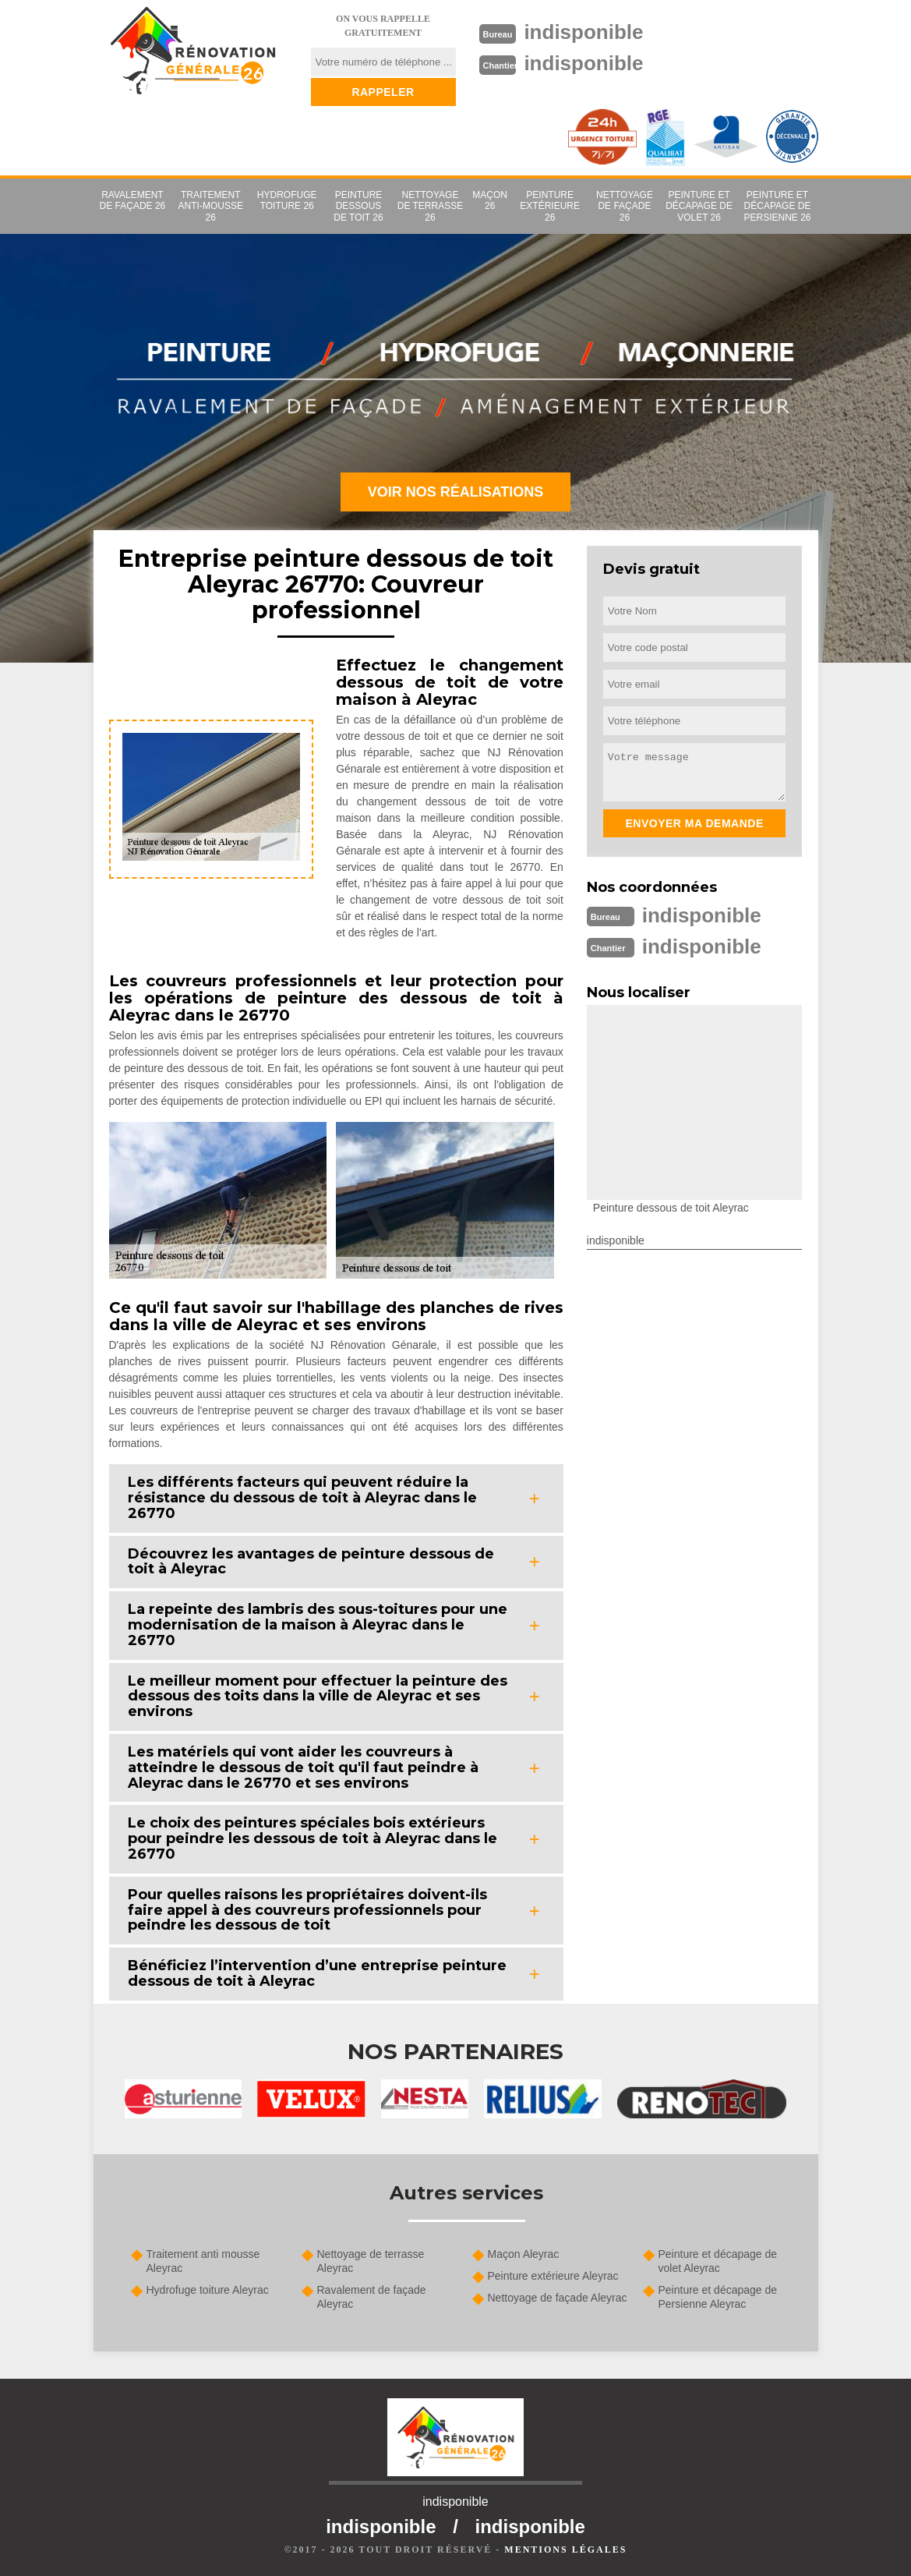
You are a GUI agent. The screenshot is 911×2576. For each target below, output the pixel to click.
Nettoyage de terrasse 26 (430, 206)
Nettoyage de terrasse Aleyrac (371, 2261)
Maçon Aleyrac (524, 2254)
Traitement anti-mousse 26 (210, 206)
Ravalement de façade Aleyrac (371, 2297)
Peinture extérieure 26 (550, 206)
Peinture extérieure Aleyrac (553, 2276)
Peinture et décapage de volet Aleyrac (718, 2261)
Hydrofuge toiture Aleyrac (208, 2290)
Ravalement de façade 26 (133, 200)
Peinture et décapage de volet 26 (699, 206)
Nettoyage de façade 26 (624, 206)
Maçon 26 (489, 200)
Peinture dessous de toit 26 (358, 206)
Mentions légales (565, 2549)
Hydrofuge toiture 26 (287, 200)
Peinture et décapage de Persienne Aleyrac (718, 2297)
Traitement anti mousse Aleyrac (203, 2261)
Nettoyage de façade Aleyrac (557, 2297)
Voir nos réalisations (456, 492)
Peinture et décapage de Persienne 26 (776, 206)
